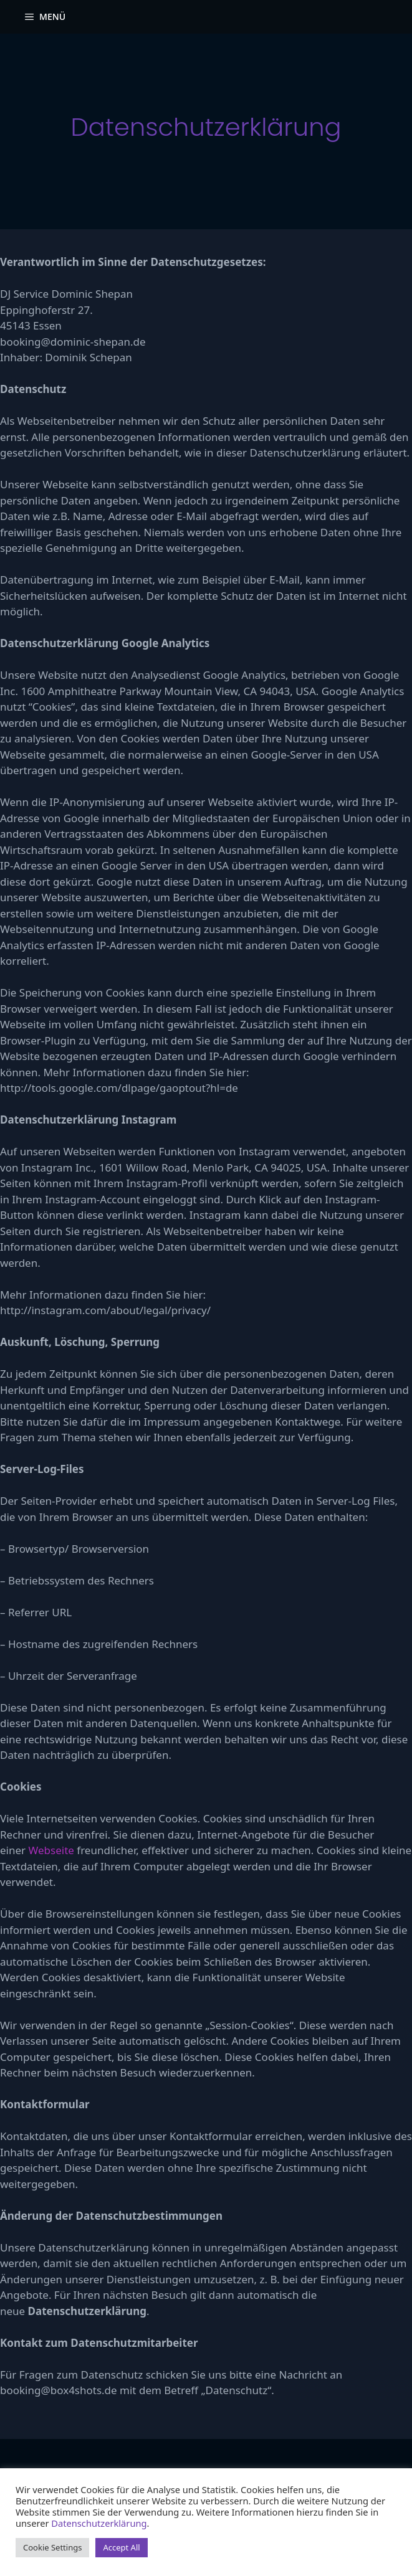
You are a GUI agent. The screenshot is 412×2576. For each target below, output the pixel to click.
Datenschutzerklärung (98, 2523)
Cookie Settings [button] (52, 2547)
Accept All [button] (121, 2547)
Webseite (51, 1850)
